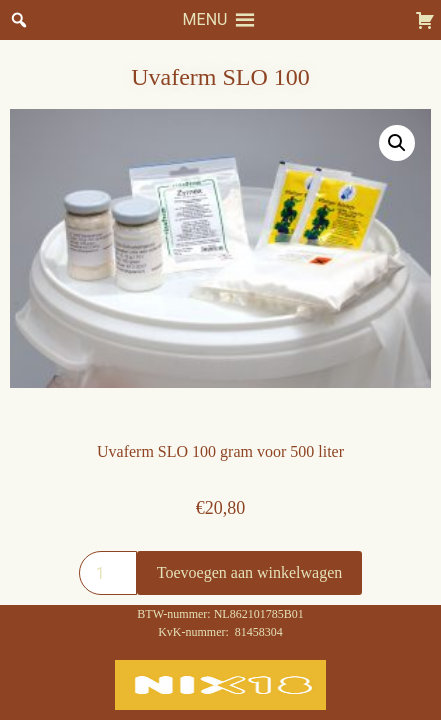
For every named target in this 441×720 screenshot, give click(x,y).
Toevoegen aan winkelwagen (249, 572)
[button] (205, 20)
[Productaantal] (108, 573)
